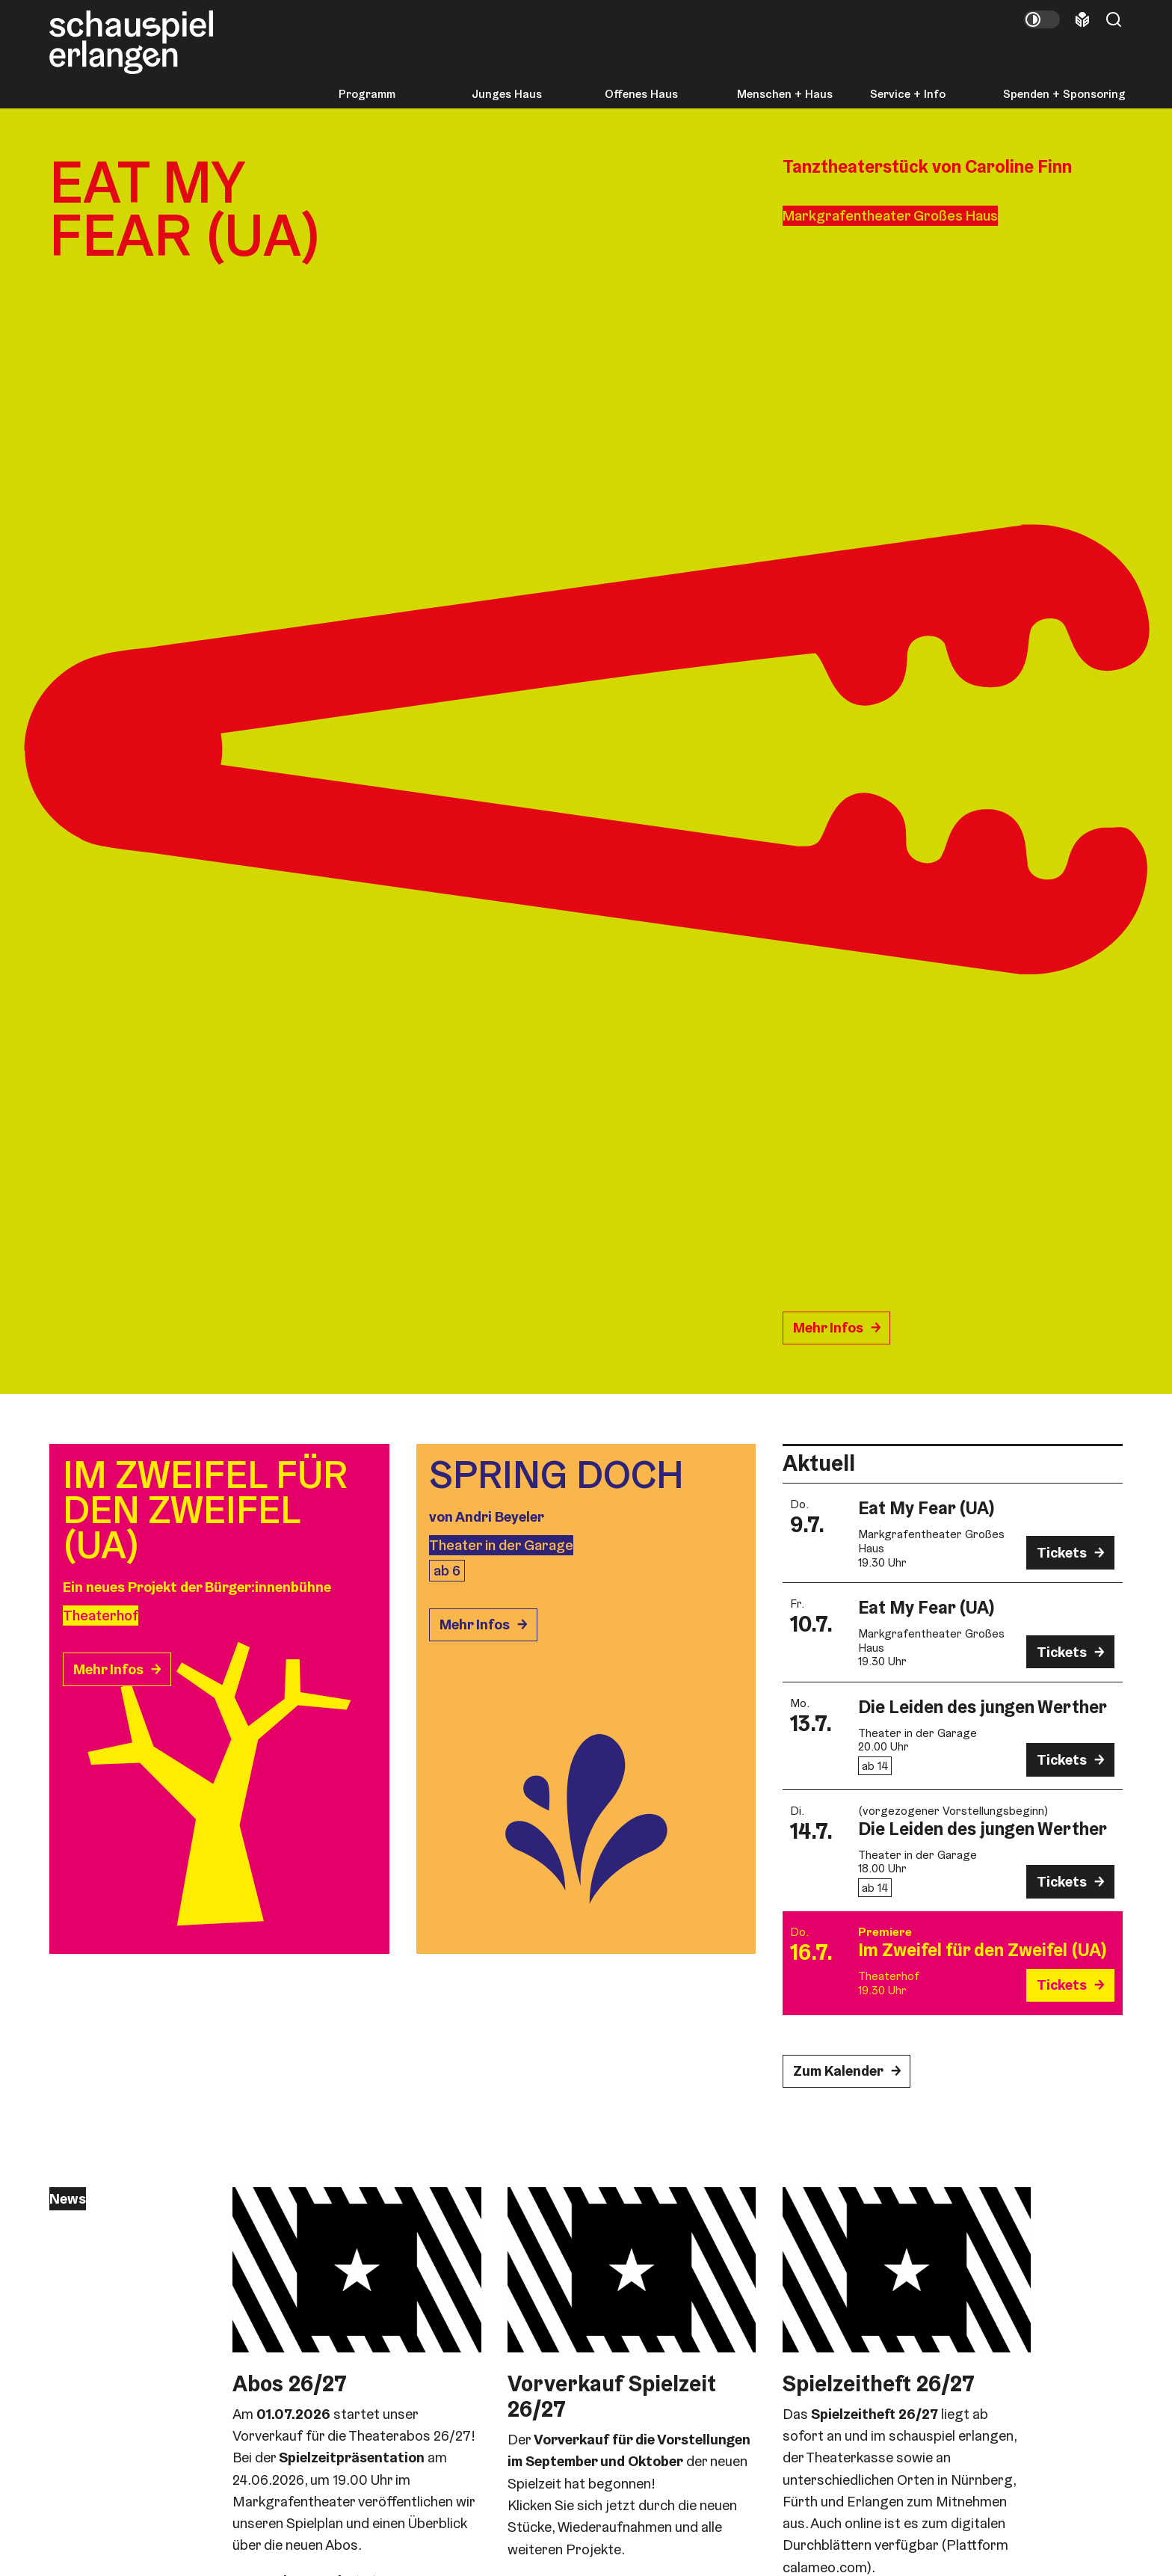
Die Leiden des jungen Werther (982, 1706)
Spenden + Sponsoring (1064, 94)
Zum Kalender (838, 2071)
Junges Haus (507, 94)
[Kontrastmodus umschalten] (1042, 19)
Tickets (1062, 1552)
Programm (367, 94)
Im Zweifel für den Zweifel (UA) (982, 1949)
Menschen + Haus (785, 94)
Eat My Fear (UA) (926, 1507)
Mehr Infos (828, 1327)
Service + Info (908, 94)
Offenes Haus (641, 94)
